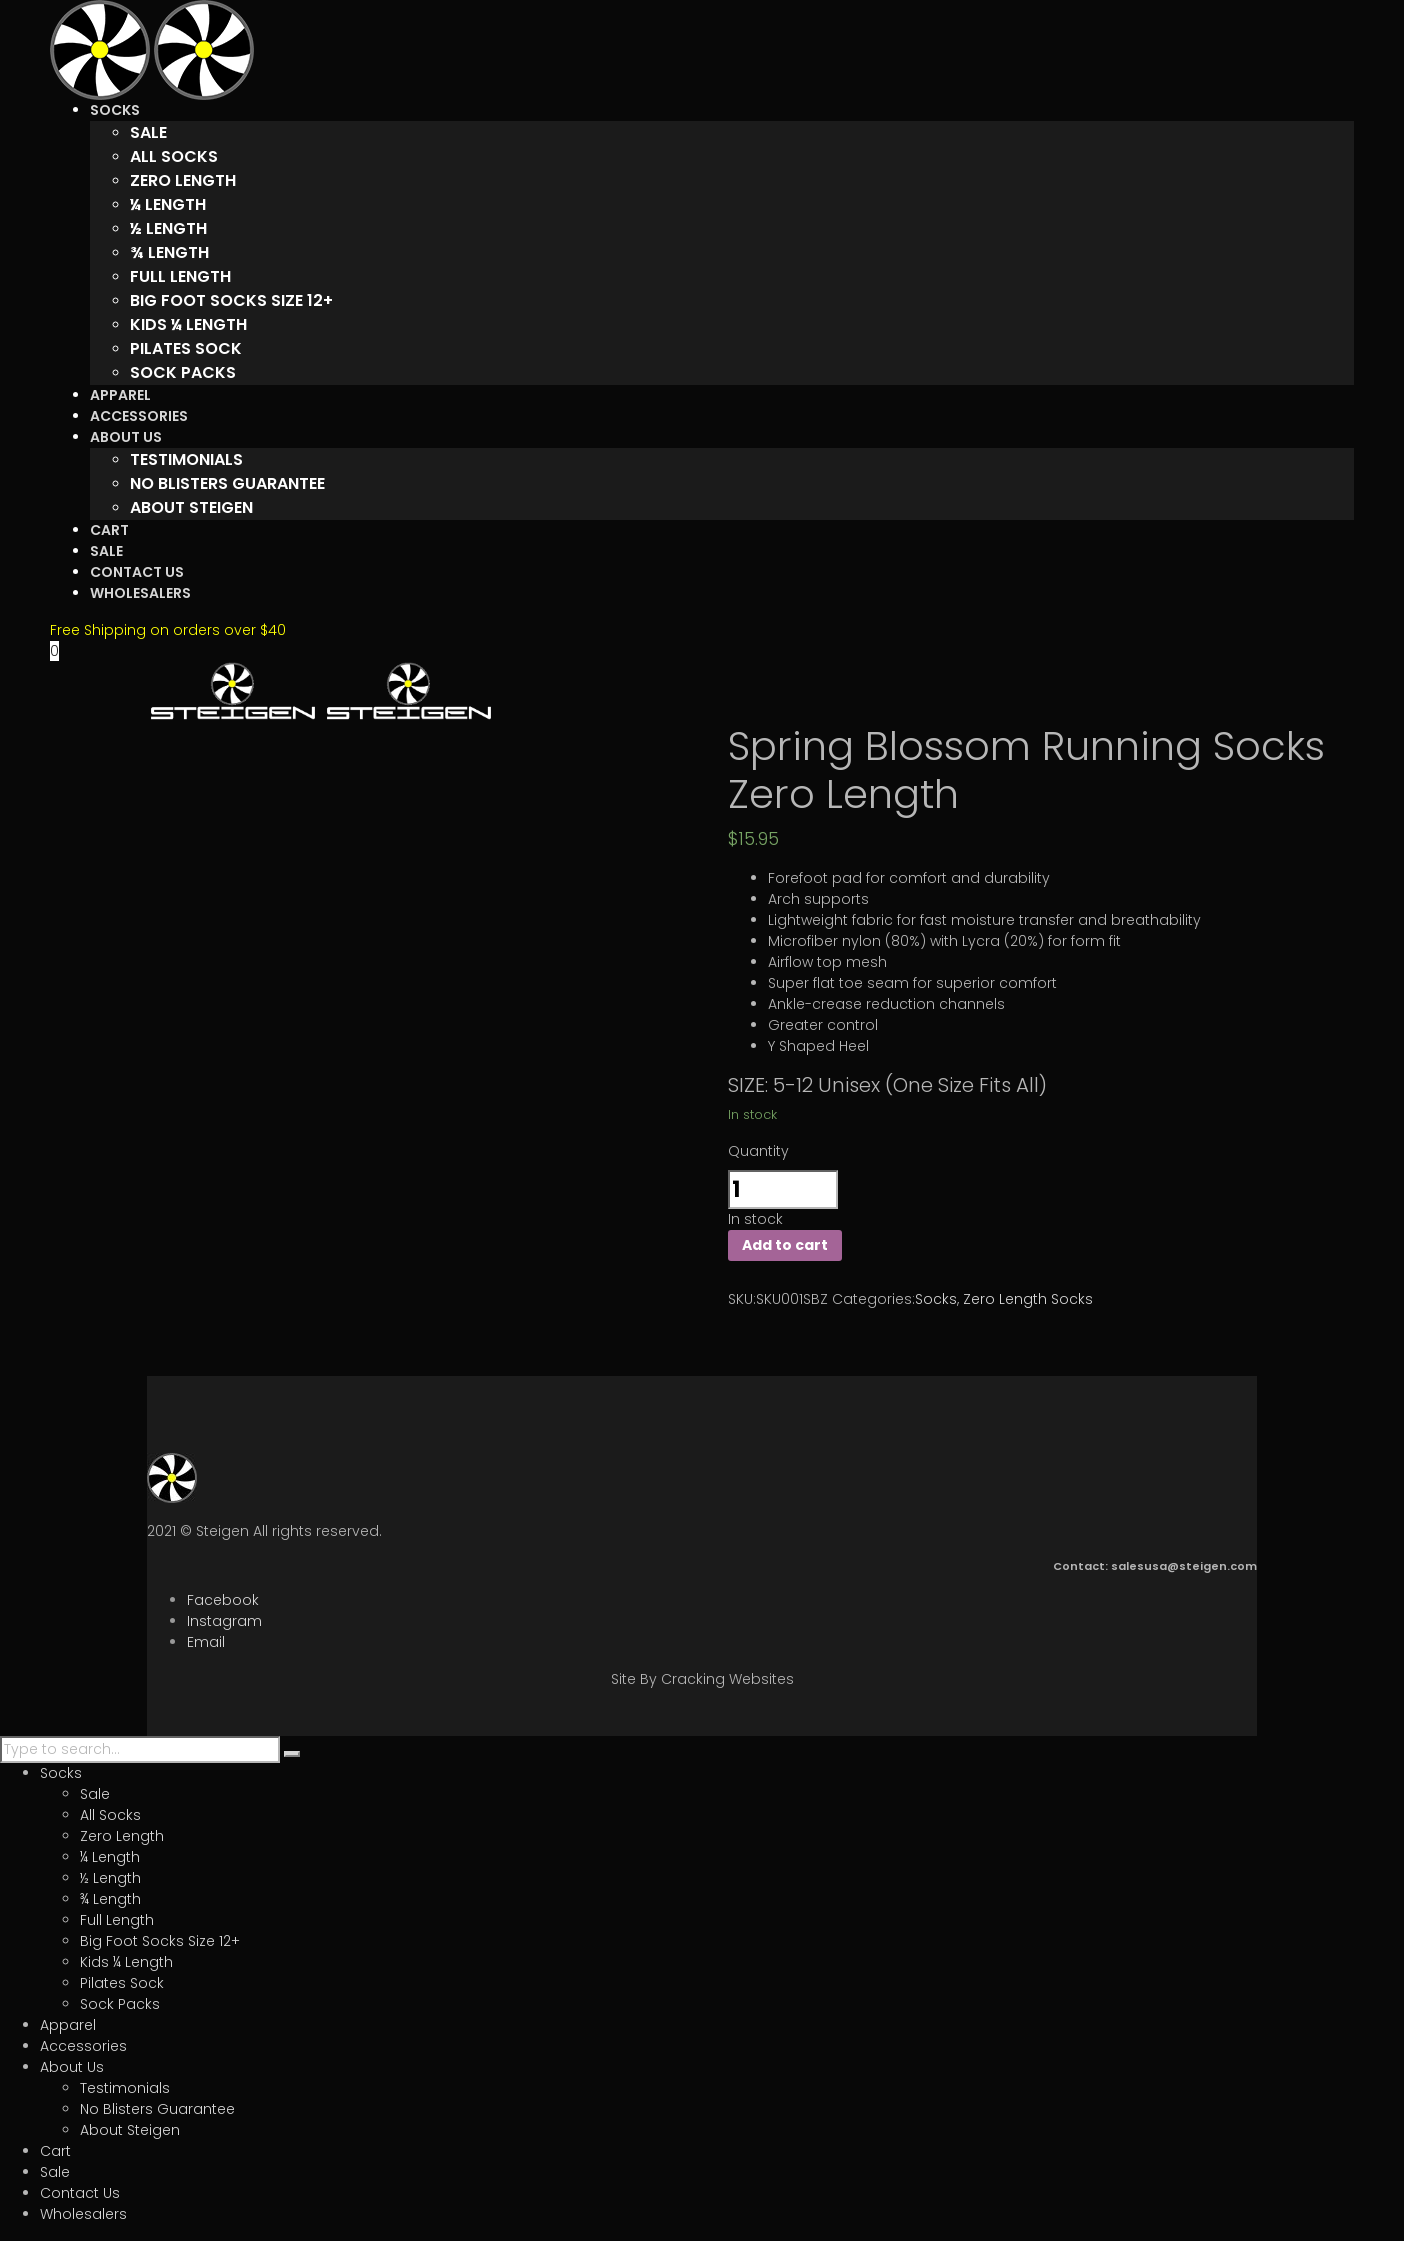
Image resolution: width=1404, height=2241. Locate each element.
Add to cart (785, 1245)
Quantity (758, 1151)
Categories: (873, 1299)
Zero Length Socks (1028, 1299)
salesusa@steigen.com (1184, 1566)
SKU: (742, 1299)
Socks (936, 1299)
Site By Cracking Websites (702, 1679)
